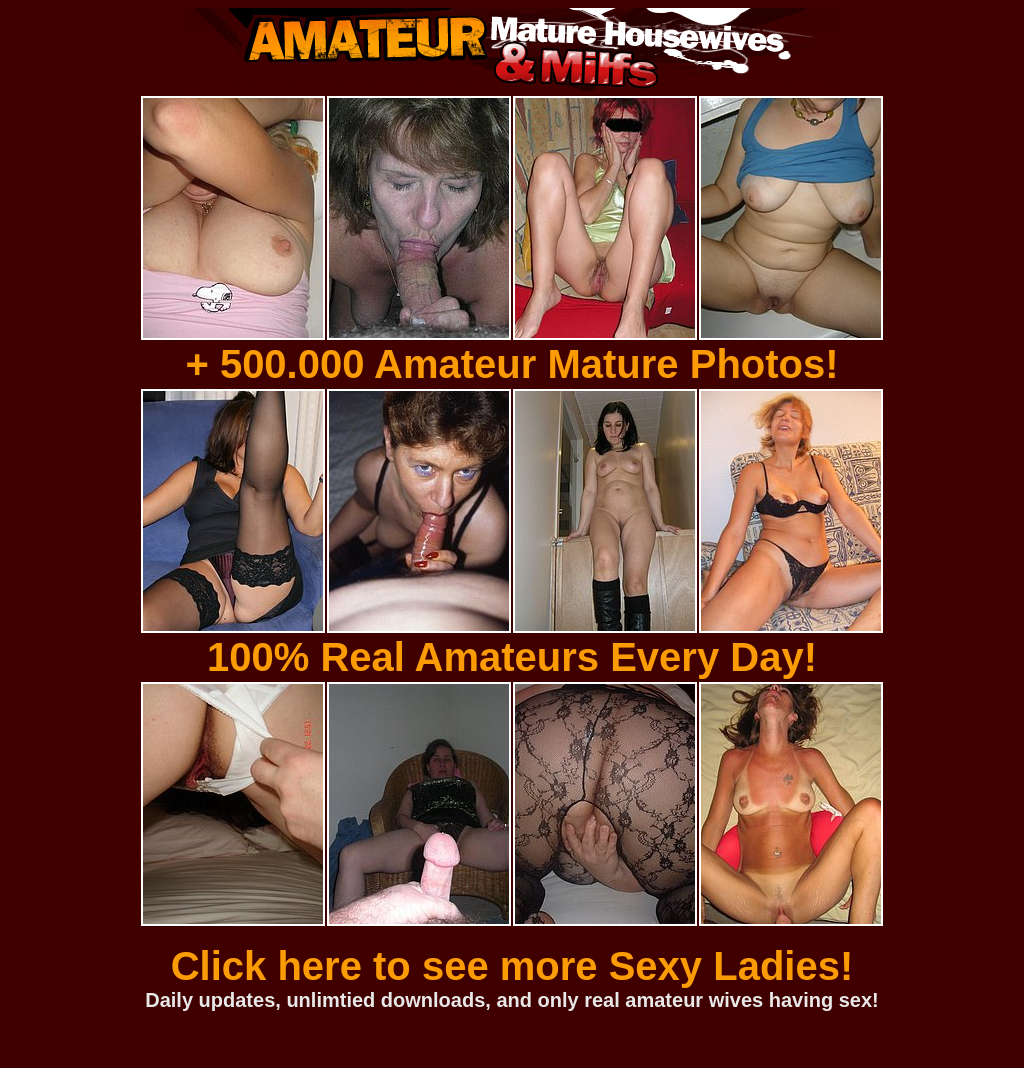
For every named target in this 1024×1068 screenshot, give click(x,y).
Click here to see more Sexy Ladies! (512, 966)
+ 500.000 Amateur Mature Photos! (511, 364)
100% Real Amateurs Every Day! (512, 657)
